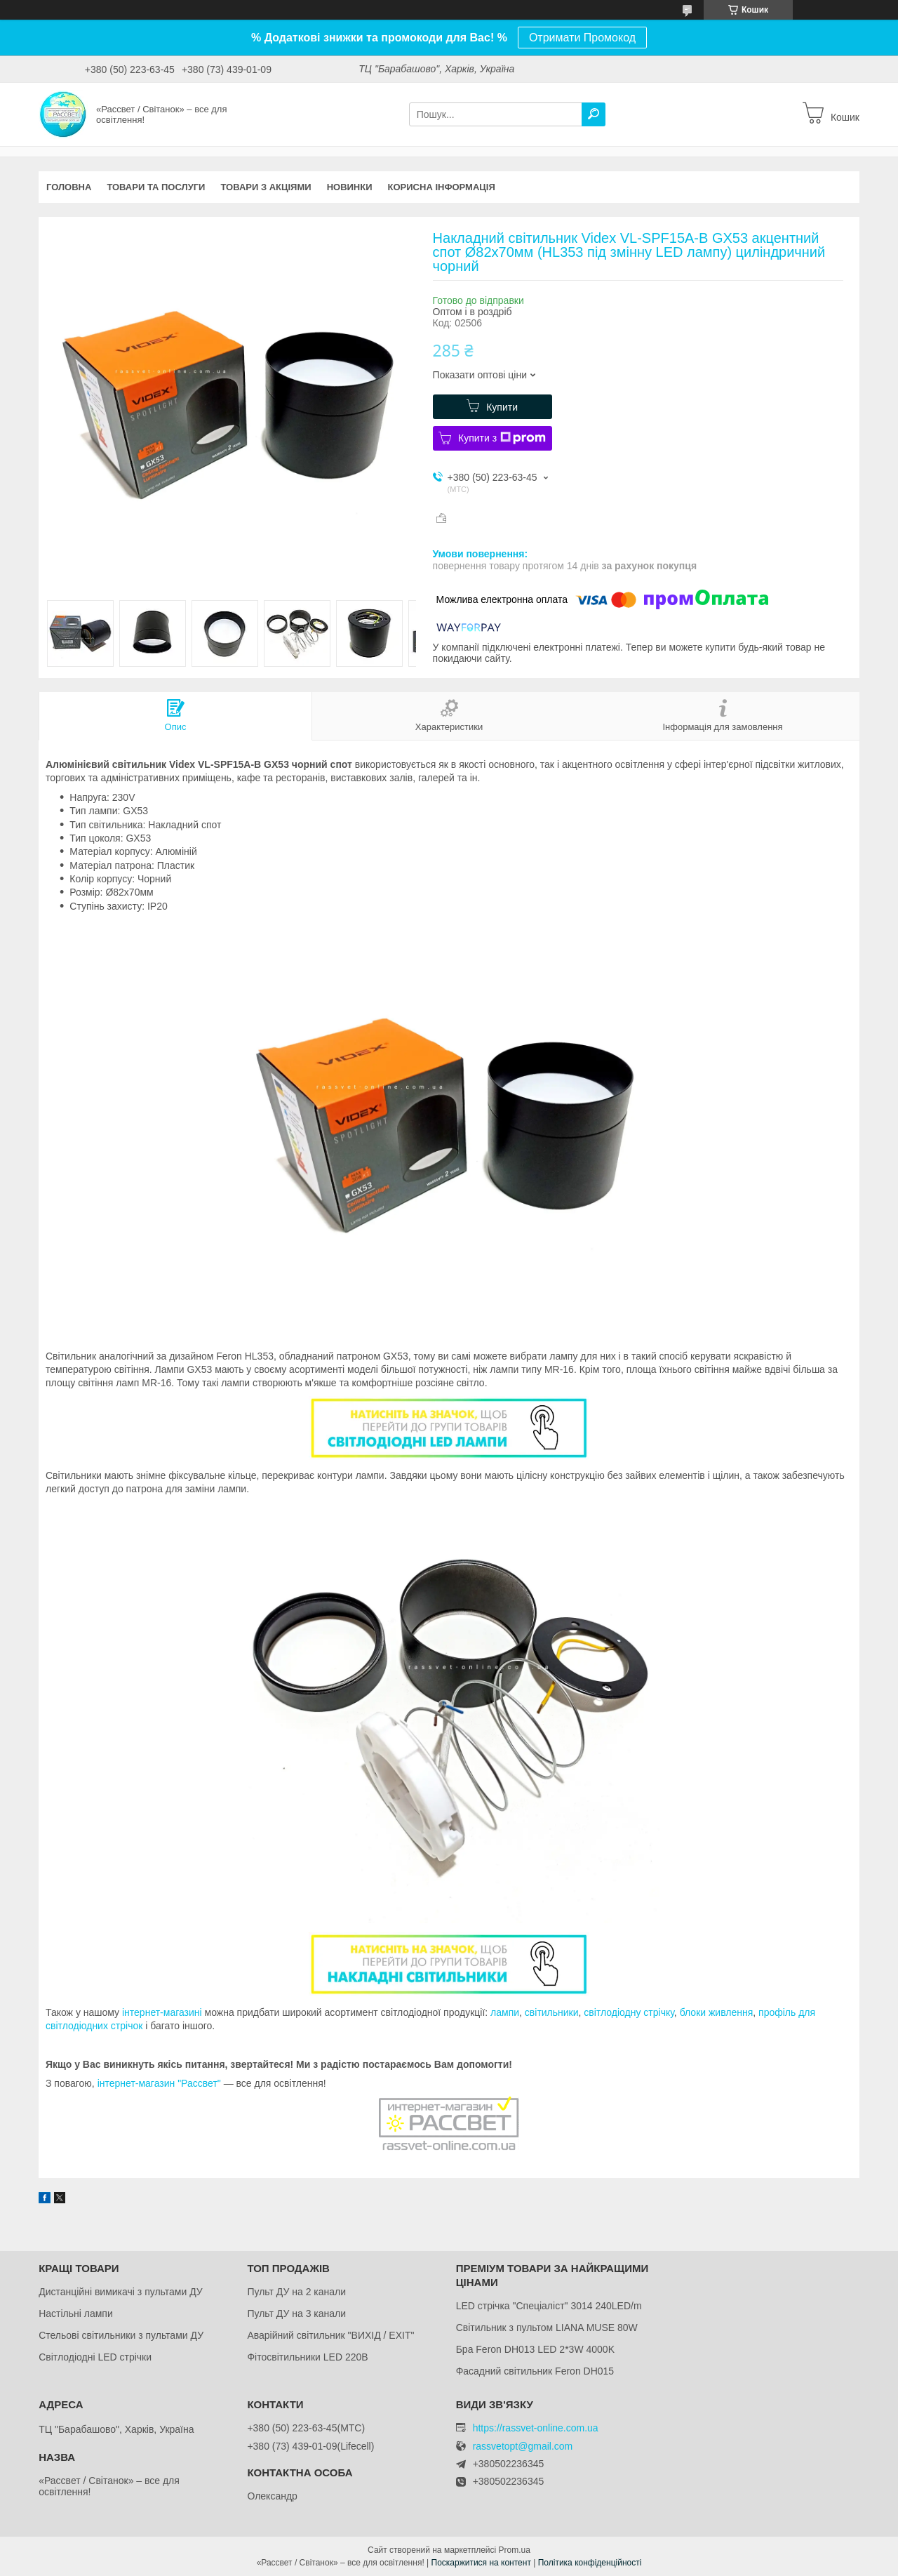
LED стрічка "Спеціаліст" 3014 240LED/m (549, 2305)
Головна (68, 187)
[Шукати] (593, 114)
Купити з (502, 438)
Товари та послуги (156, 187)
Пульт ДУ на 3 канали (296, 2313)
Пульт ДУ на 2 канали (296, 2291)
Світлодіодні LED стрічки (95, 2357)
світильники (552, 2012)
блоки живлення (716, 2012)
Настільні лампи (76, 2313)
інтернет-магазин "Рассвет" (159, 2083)
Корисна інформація (441, 187)
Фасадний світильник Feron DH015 (535, 2371)
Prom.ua (514, 2550)
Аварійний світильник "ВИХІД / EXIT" (330, 2335)
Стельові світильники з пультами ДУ (121, 2335)
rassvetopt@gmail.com (523, 2446)
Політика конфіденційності (590, 2563)
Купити (502, 407)
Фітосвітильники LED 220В (307, 2357)
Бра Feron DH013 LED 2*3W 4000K (535, 2349)
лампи (504, 2012)
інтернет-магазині (162, 2012)
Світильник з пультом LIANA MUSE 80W (547, 2327)
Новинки (350, 187)
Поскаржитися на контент (481, 2563)
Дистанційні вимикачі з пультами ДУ (121, 2291)
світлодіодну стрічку (629, 2012)
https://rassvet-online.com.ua (535, 2428)
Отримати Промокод (582, 38)
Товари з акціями (265, 187)
